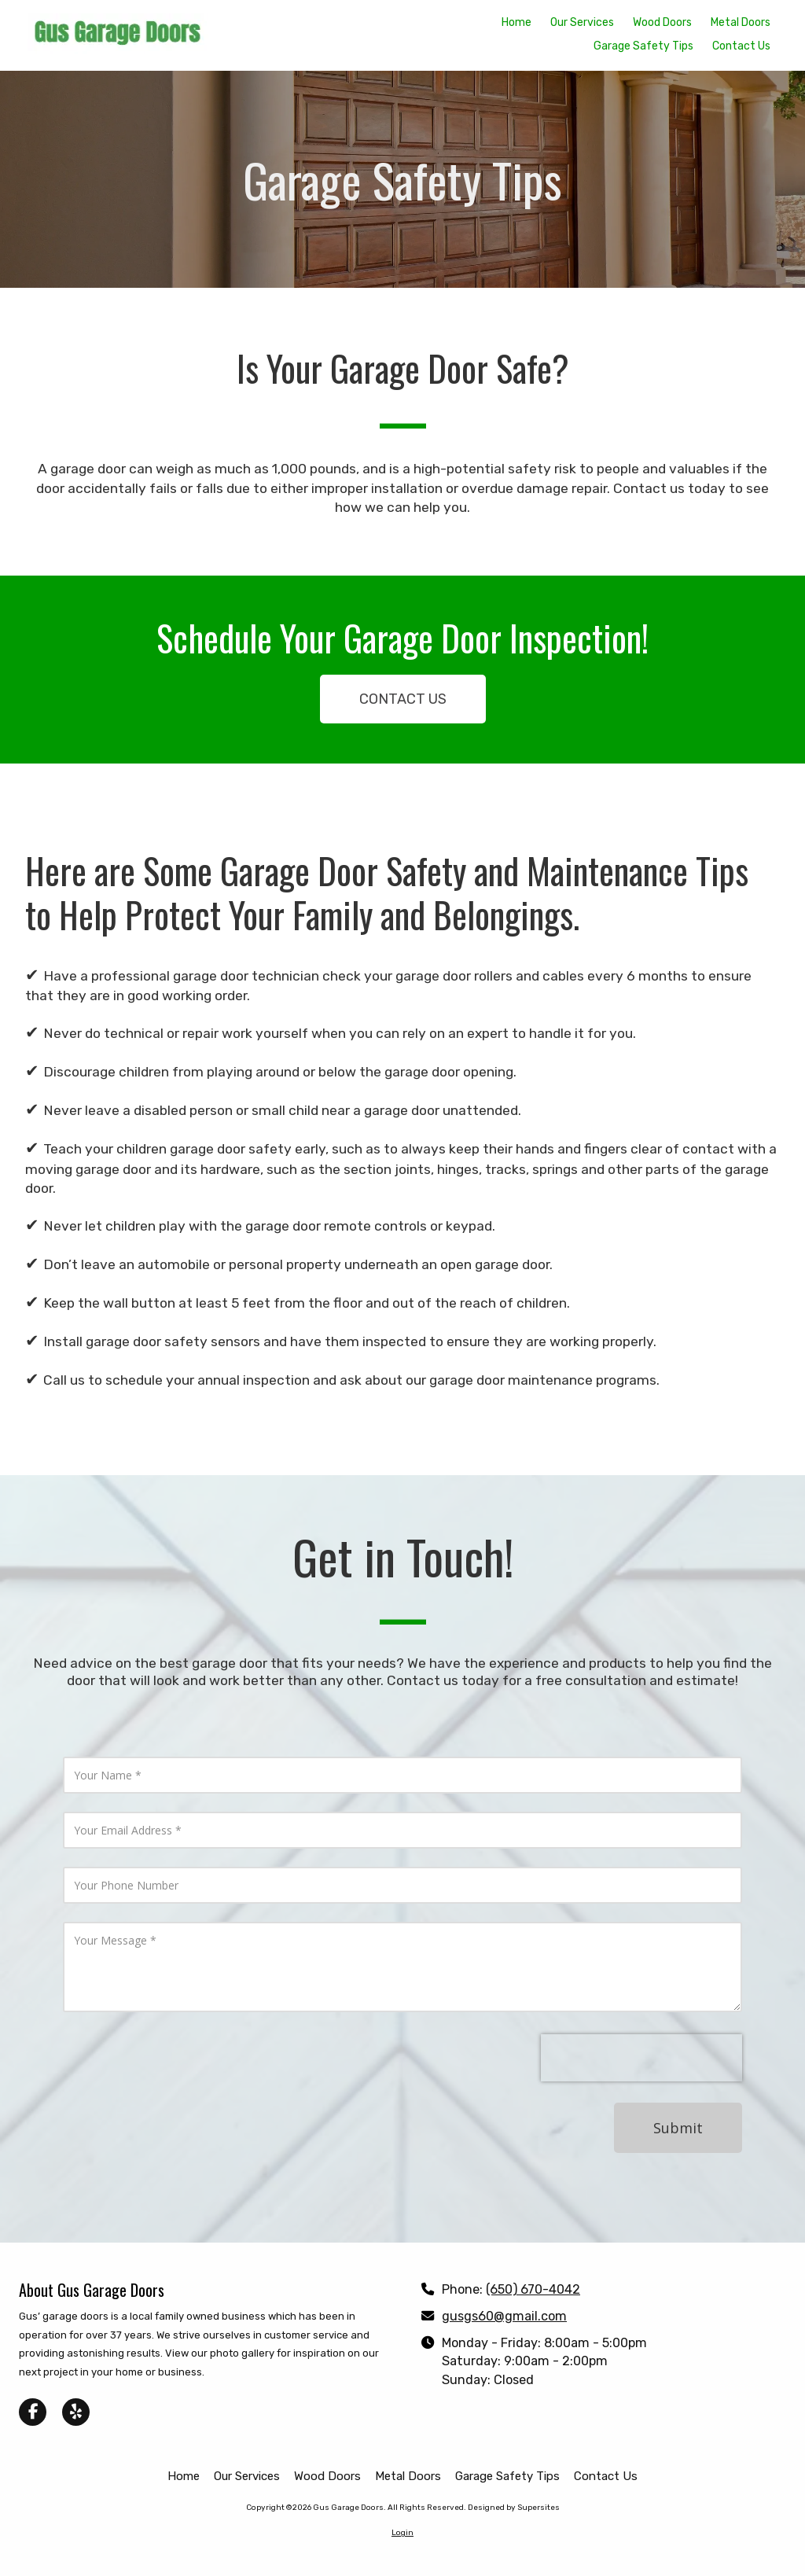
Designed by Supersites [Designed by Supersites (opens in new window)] (514, 2507)
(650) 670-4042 (533, 2289)
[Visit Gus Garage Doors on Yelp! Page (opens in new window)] (76, 2412)
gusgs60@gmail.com (504, 2316)
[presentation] (641, 2057)
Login (402, 2532)
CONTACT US (403, 699)
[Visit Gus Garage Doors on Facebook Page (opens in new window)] (32, 2412)
